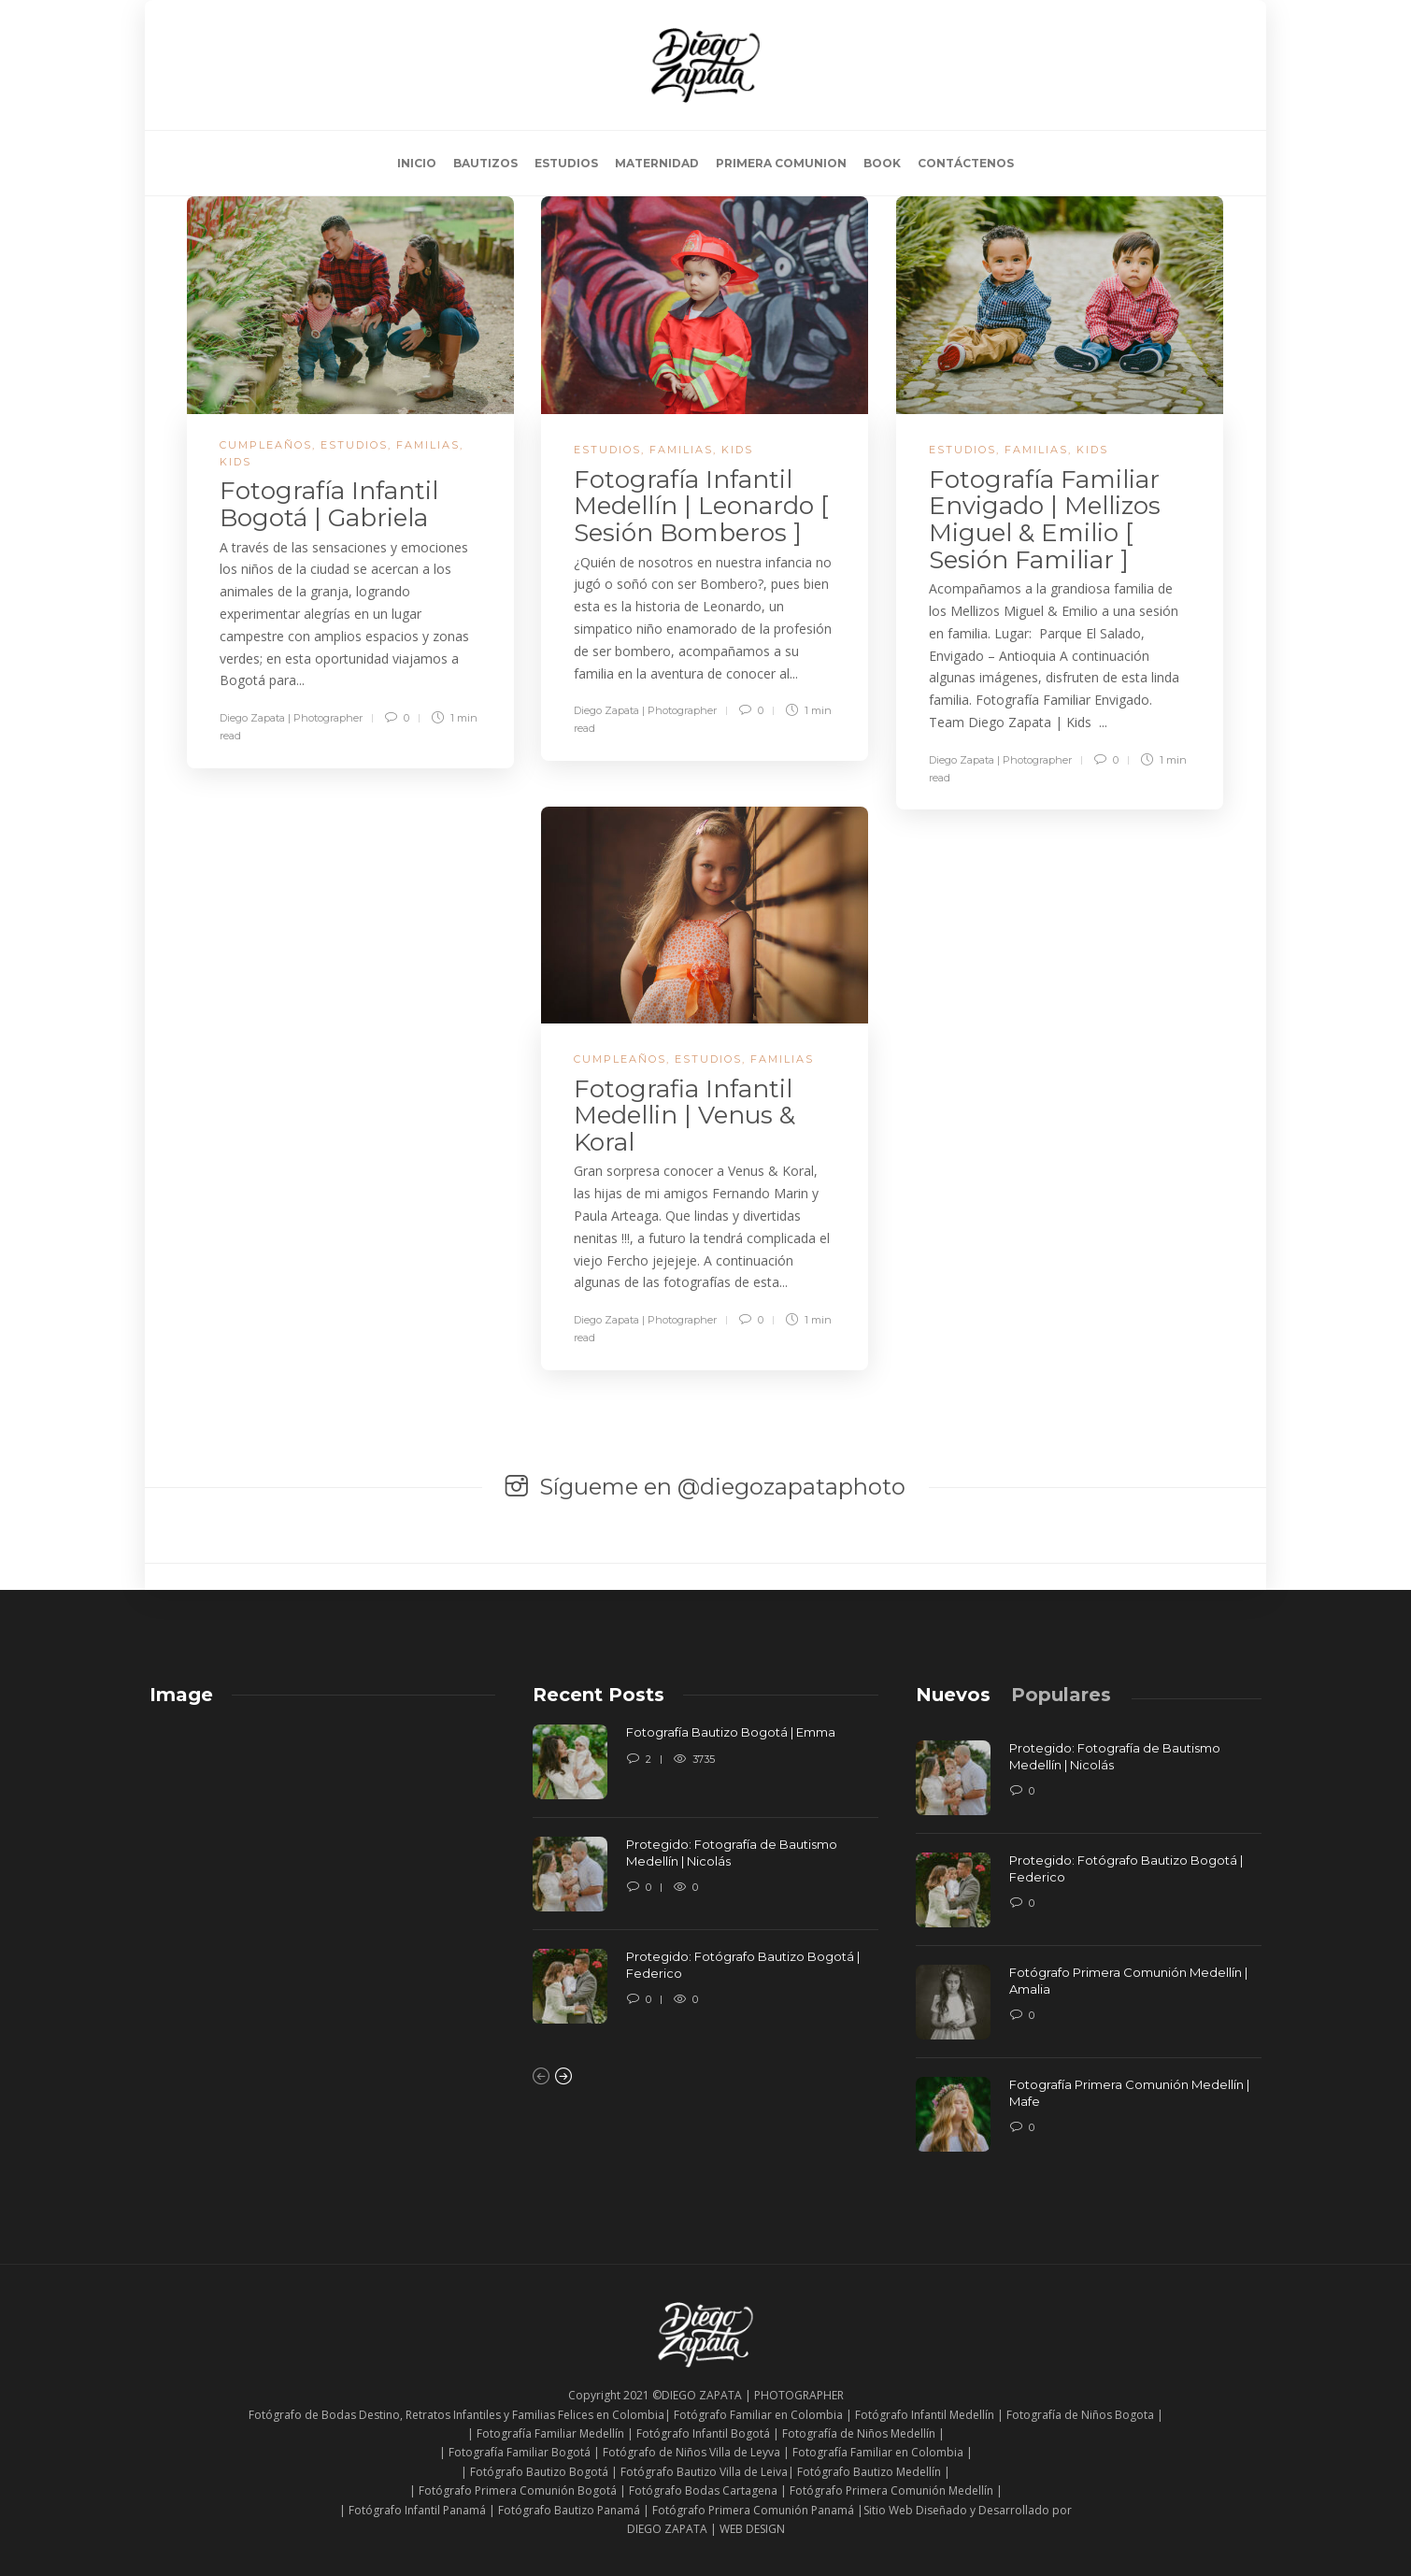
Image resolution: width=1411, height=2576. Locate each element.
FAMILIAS (428, 444)
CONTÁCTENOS (966, 163)
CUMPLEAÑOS (266, 444)
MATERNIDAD (657, 163)
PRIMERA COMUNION (781, 163)
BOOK (882, 163)
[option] (705, 1883)
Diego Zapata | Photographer (291, 717)
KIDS (235, 461)
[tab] (953, 1694)
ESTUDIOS (566, 163)
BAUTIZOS (485, 163)
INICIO (416, 163)
